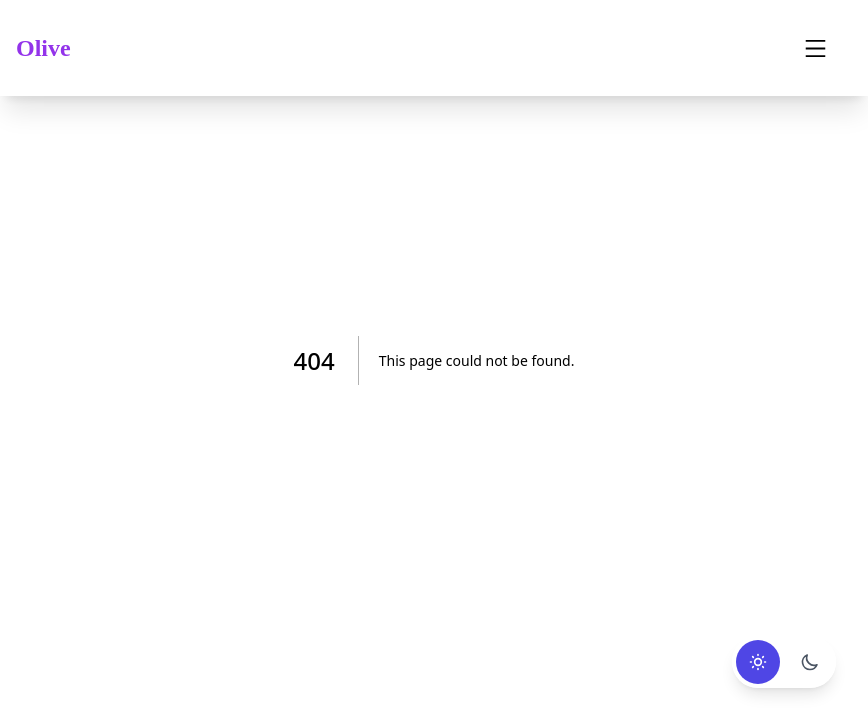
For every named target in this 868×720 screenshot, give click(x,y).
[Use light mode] (758, 662)
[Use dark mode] (810, 662)
